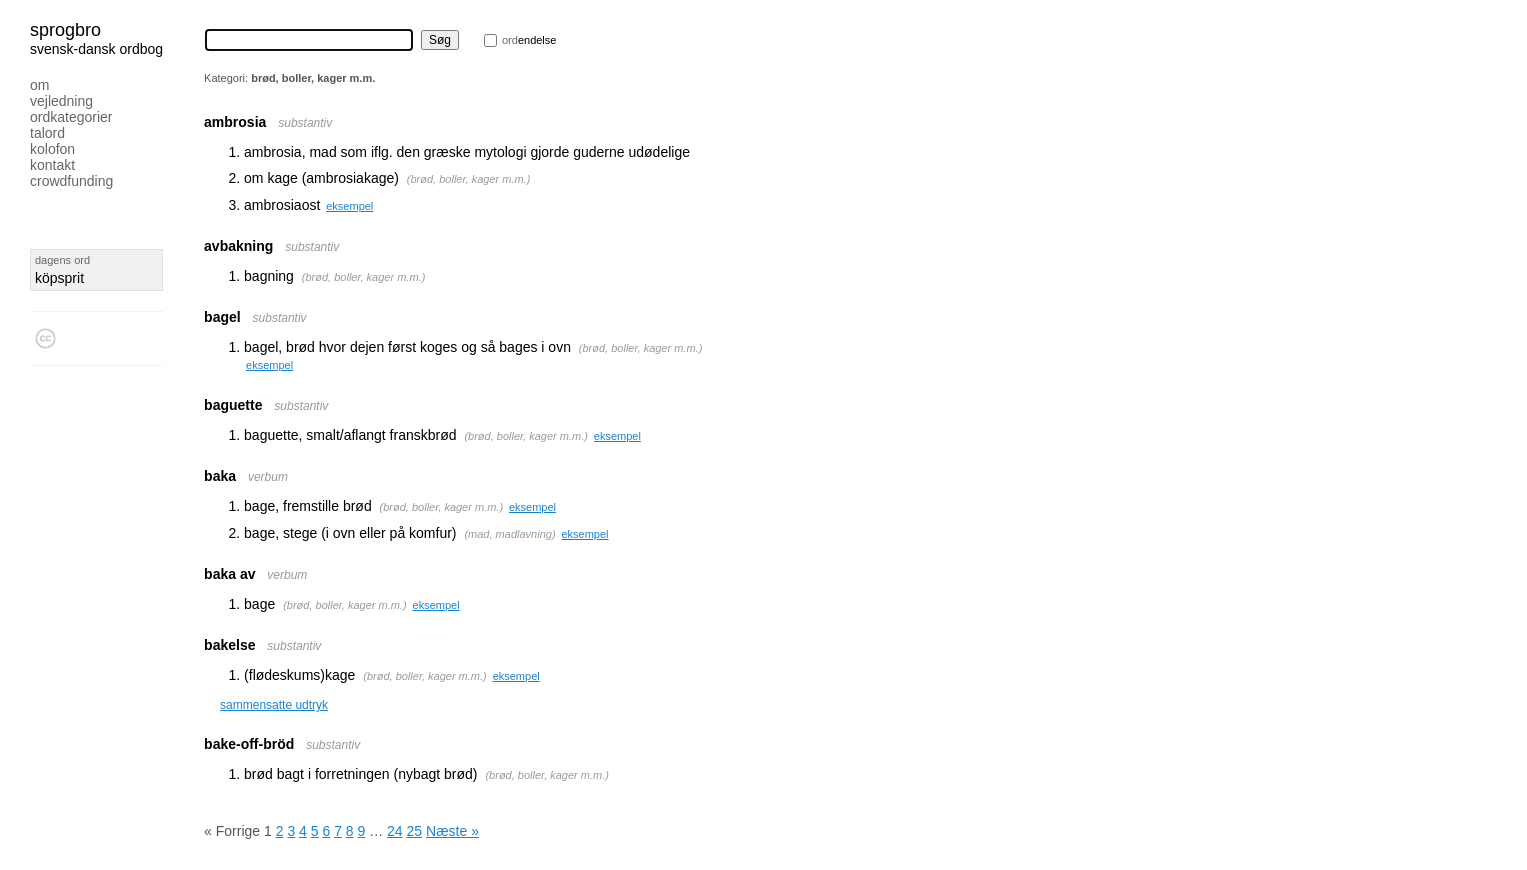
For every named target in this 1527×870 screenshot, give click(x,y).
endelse (529, 40)
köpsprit (59, 278)
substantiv (305, 123)
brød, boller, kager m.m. (469, 179)
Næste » (452, 831)
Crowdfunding (71, 181)
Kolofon (52, 149)
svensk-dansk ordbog (96, 49)
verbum (268, 477)
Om (39, 85)
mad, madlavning (510, 534)
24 (395, 831)
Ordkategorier (71, 117)
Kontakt (52, 165)
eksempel (349, 206)
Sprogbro (65, 30)
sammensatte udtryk (274, 705)
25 (415, 831)
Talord (47, 133)
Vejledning (61, 101)
